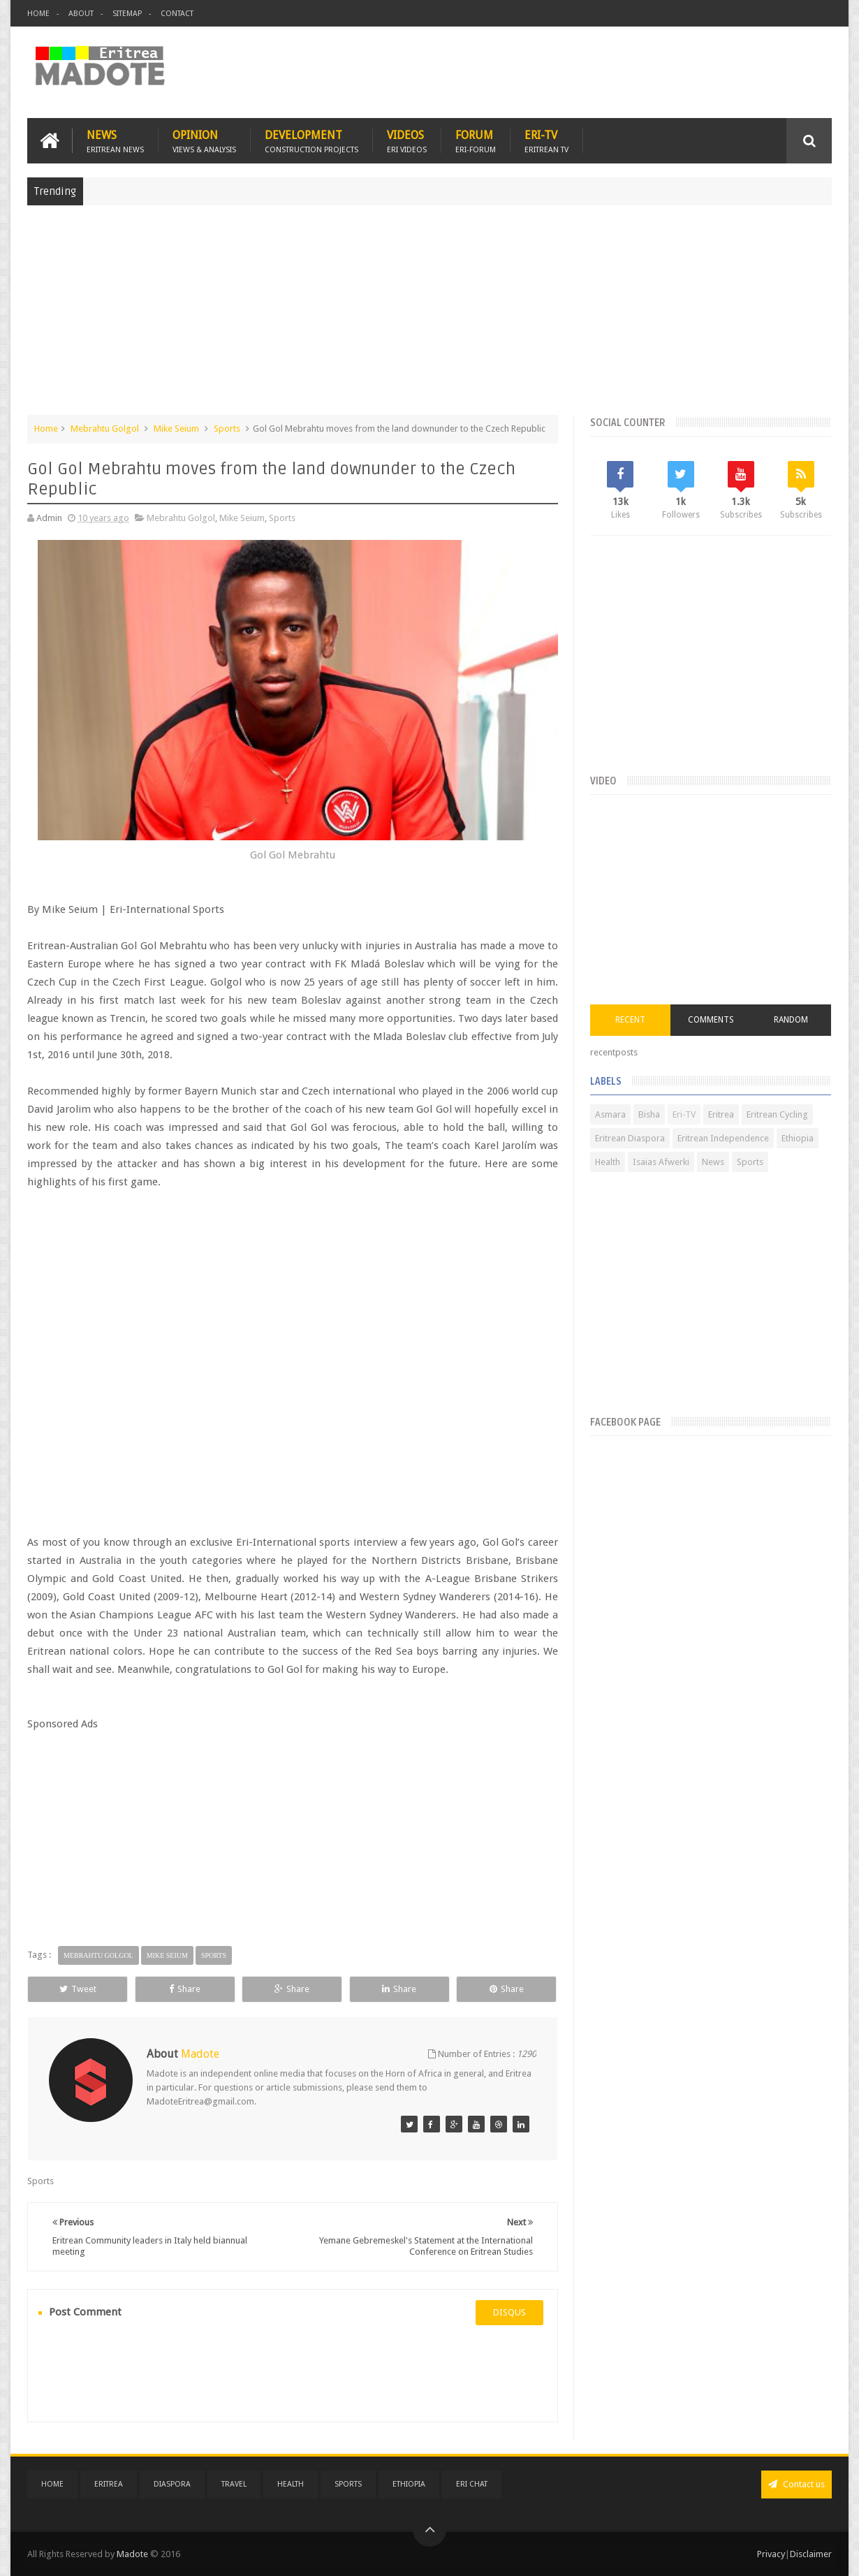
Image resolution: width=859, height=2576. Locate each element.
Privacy (771, 2554)
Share (184, 1989)
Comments (711, 1020)
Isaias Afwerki (661, 1162)
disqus (509, 2312)
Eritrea (721, 1114)
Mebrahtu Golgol (105, 428)
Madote (133, 2554)
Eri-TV (546, 141)
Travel (234, 2484)
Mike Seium (176, 428)
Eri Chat (471, 2484)
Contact (177, 13)
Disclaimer (811, 2554)
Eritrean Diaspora (630, 1138)
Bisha (649, 1114)
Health (607, 1162)
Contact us (796, 2484)
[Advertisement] (429, 317)
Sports (227, 428)
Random (791, 1020)
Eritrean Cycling (777, 1114)
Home (38, 13)
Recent (630, 1020)
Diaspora (172, 2484)
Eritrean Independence (723, 1138)
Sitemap (127, 13)
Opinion (204, 141)
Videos (407, 141)
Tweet (77, 1989)
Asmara (610, 1114)
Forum (475, 141)
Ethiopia (797, 1138)
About (81, 13)
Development (311, 141)
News (115, 141)
